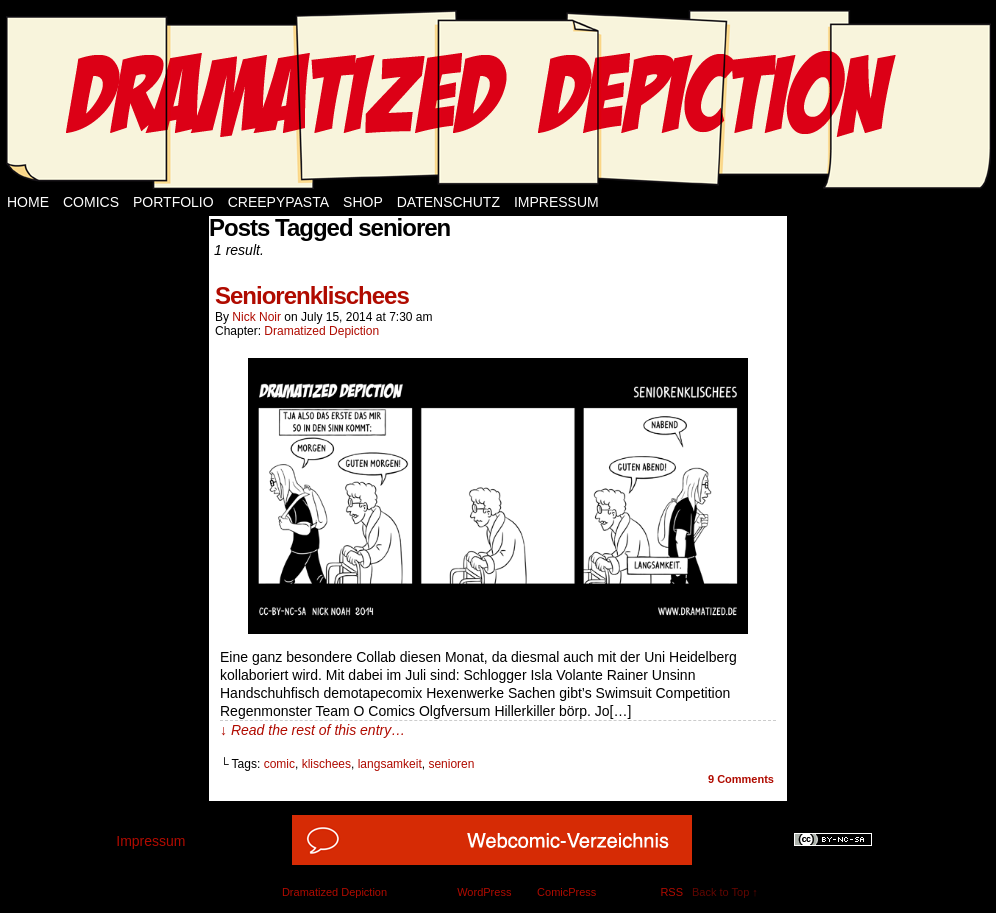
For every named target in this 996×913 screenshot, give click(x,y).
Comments (741, 779)
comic (279, 764)
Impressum (556, 202)
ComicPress (566, 892)
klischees (326, 764)
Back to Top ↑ (725, 892)
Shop (363, 202)
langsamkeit (390, 764)
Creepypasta (278, 202)
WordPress (484, 892)
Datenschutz (448, 202)
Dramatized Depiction (321, 331)
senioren (451, 764)
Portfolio (173, 202)
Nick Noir (256, 317)
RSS (671, 892)
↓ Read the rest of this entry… (312, 730)
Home (28, 202)
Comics (91, 202)
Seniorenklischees (312, 295)
